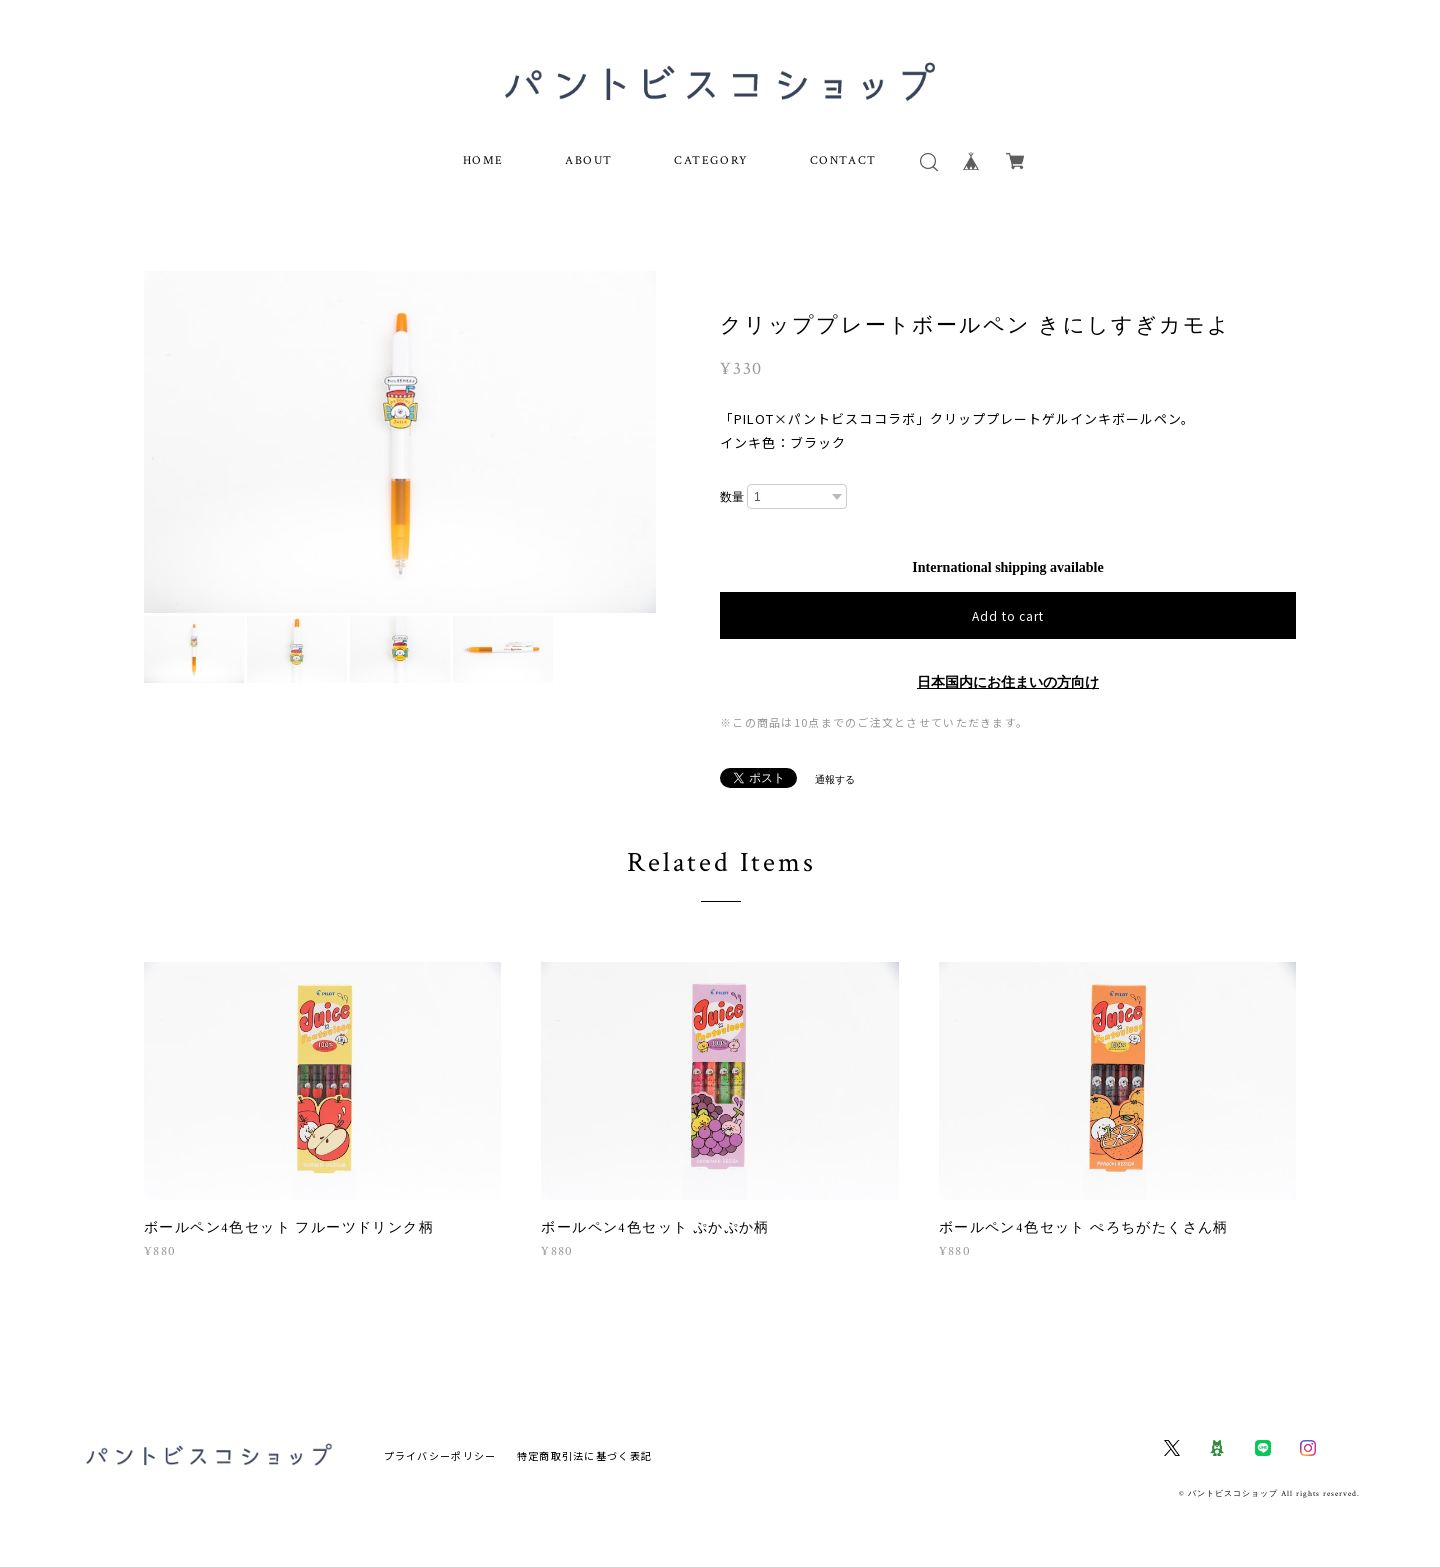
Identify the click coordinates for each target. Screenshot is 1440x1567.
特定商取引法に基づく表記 (584, 1455)
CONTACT (843, 160)
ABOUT (589, 160)
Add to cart (1008, 615)
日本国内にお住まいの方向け (1008, 682)
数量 (732, 497)
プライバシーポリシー (440, 1455)
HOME (483, 160)
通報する (835, 779)
